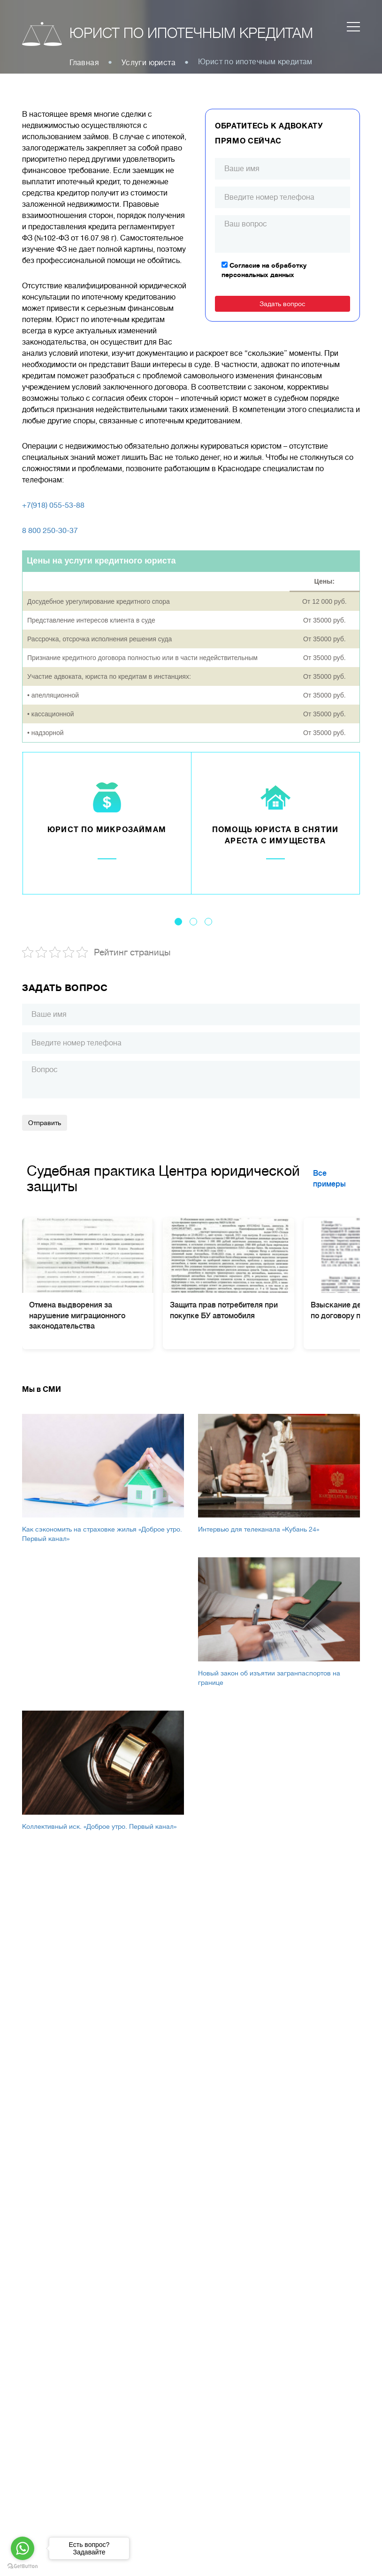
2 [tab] (193, 921)
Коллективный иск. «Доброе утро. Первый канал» (99, 1826)
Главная (84, 63)
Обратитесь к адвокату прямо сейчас (269, 133)
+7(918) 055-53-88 (53, 505)
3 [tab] (208, 921)
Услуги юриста (149, 63)
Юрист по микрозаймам (106, 830)
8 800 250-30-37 (50, 530)
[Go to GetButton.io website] (23, 2566)
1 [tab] (178, 921)
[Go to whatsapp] (22, 2548)
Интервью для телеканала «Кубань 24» (258, 1529)
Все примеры (329, 1178)
